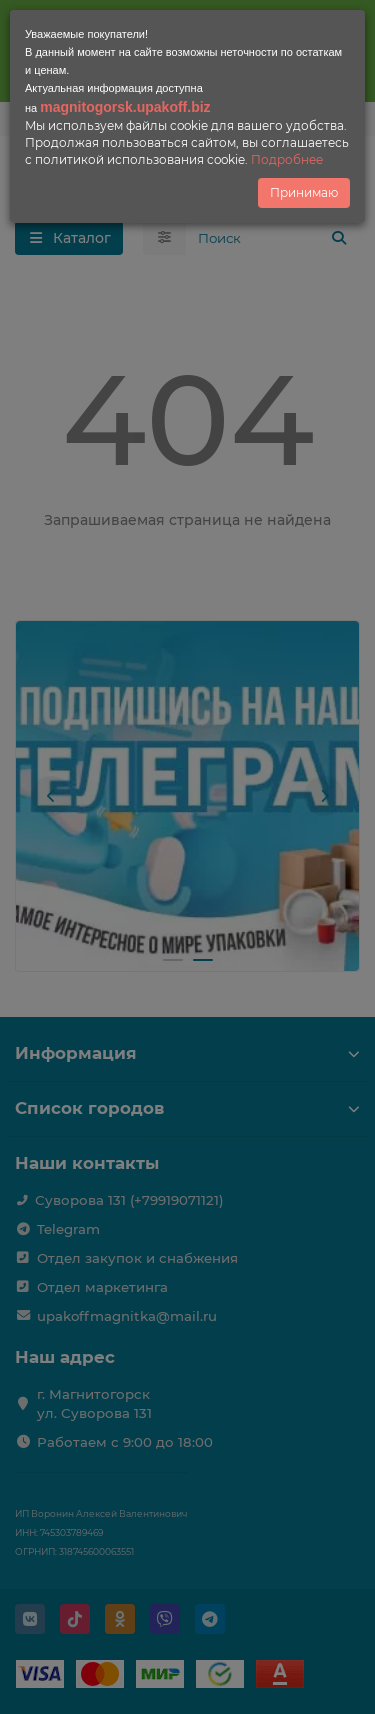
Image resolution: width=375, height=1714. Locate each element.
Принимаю (304, 192)
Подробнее (287, 159)
